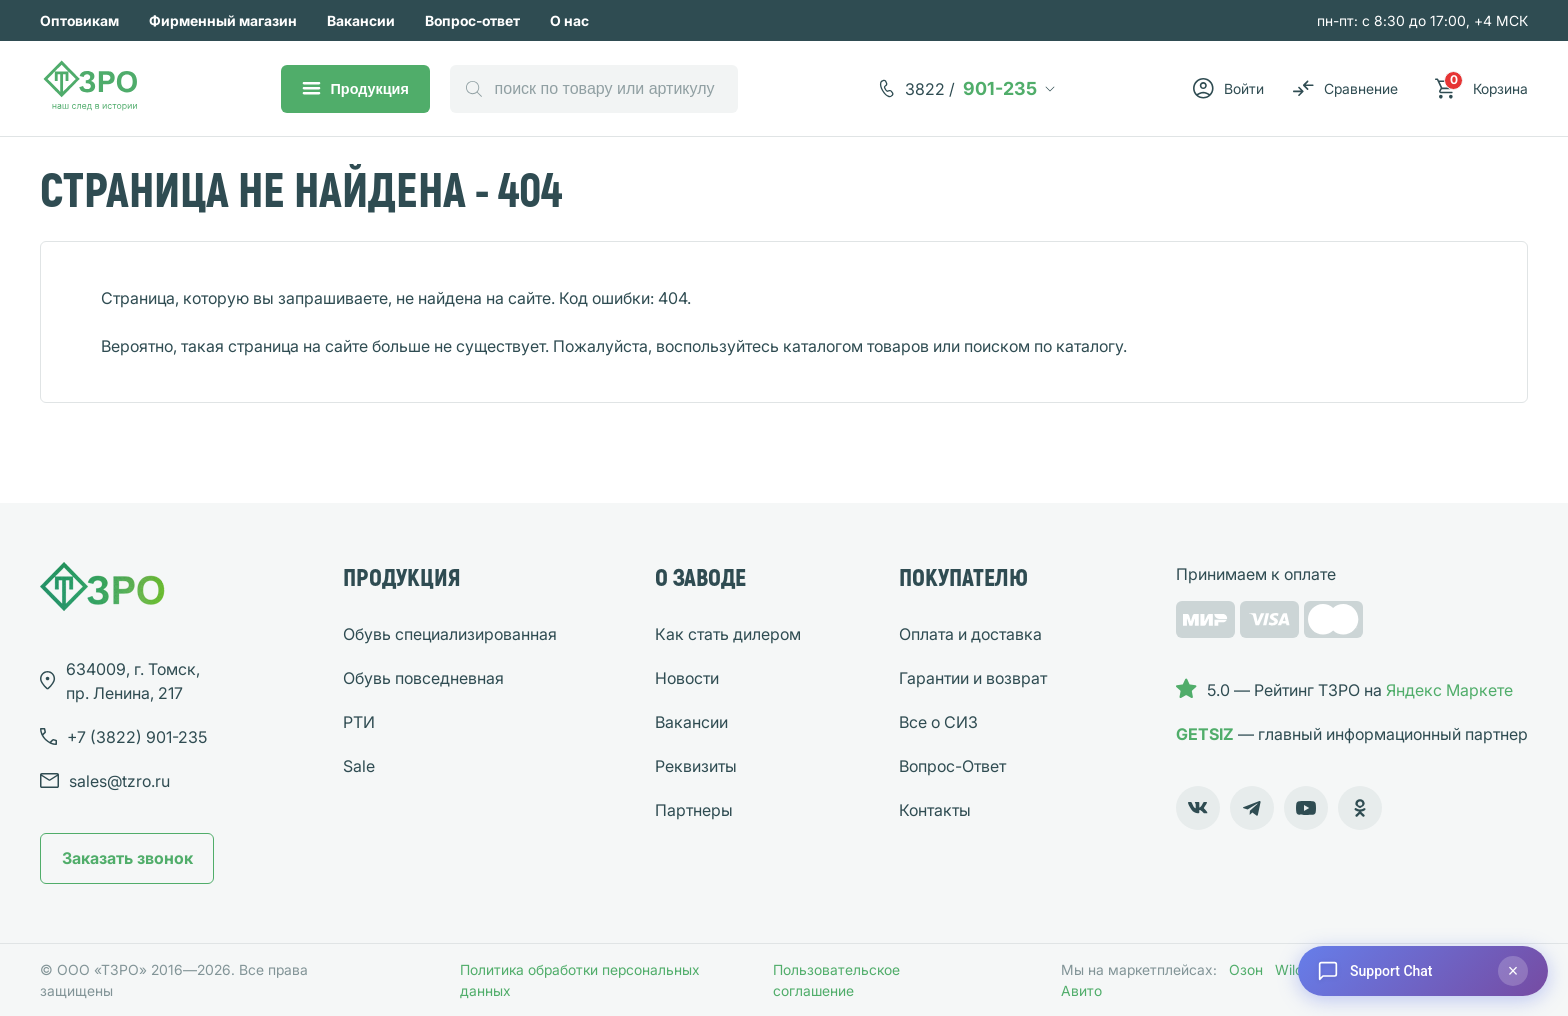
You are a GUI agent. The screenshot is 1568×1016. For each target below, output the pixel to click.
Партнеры (694, 810)
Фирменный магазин (223, 20)
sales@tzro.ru (119, 781)
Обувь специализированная (450, 634)
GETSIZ (1205, 734)
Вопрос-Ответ (952, 766)
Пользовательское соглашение (836, 980)
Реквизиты (696, 766)
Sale (359, 766)
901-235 (971, 89)
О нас (569, 20)
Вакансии (361, 20)
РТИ (359, 722)
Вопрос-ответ (472, 20)
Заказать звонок (127, 858)
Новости (687, 678)
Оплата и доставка (970, 634)
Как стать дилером (728, 634)
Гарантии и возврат (973, 678)
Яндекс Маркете (1449, 690)
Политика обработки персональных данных (580, 980)
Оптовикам (79, 20)
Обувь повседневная (423, 678)
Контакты (935, 810)
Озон (1246, 969)
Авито (1081, 990)
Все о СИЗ (938, 722)
